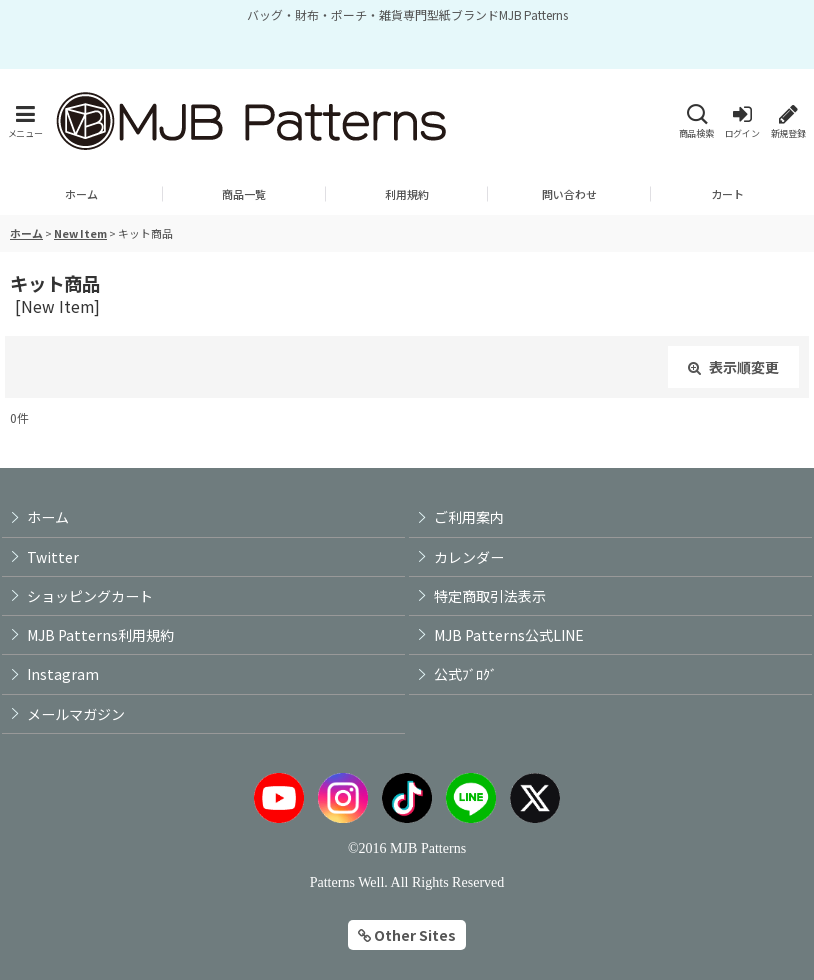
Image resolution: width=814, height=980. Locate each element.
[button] (25, 121)
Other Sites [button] (407, 935)
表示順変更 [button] (733, 367)
